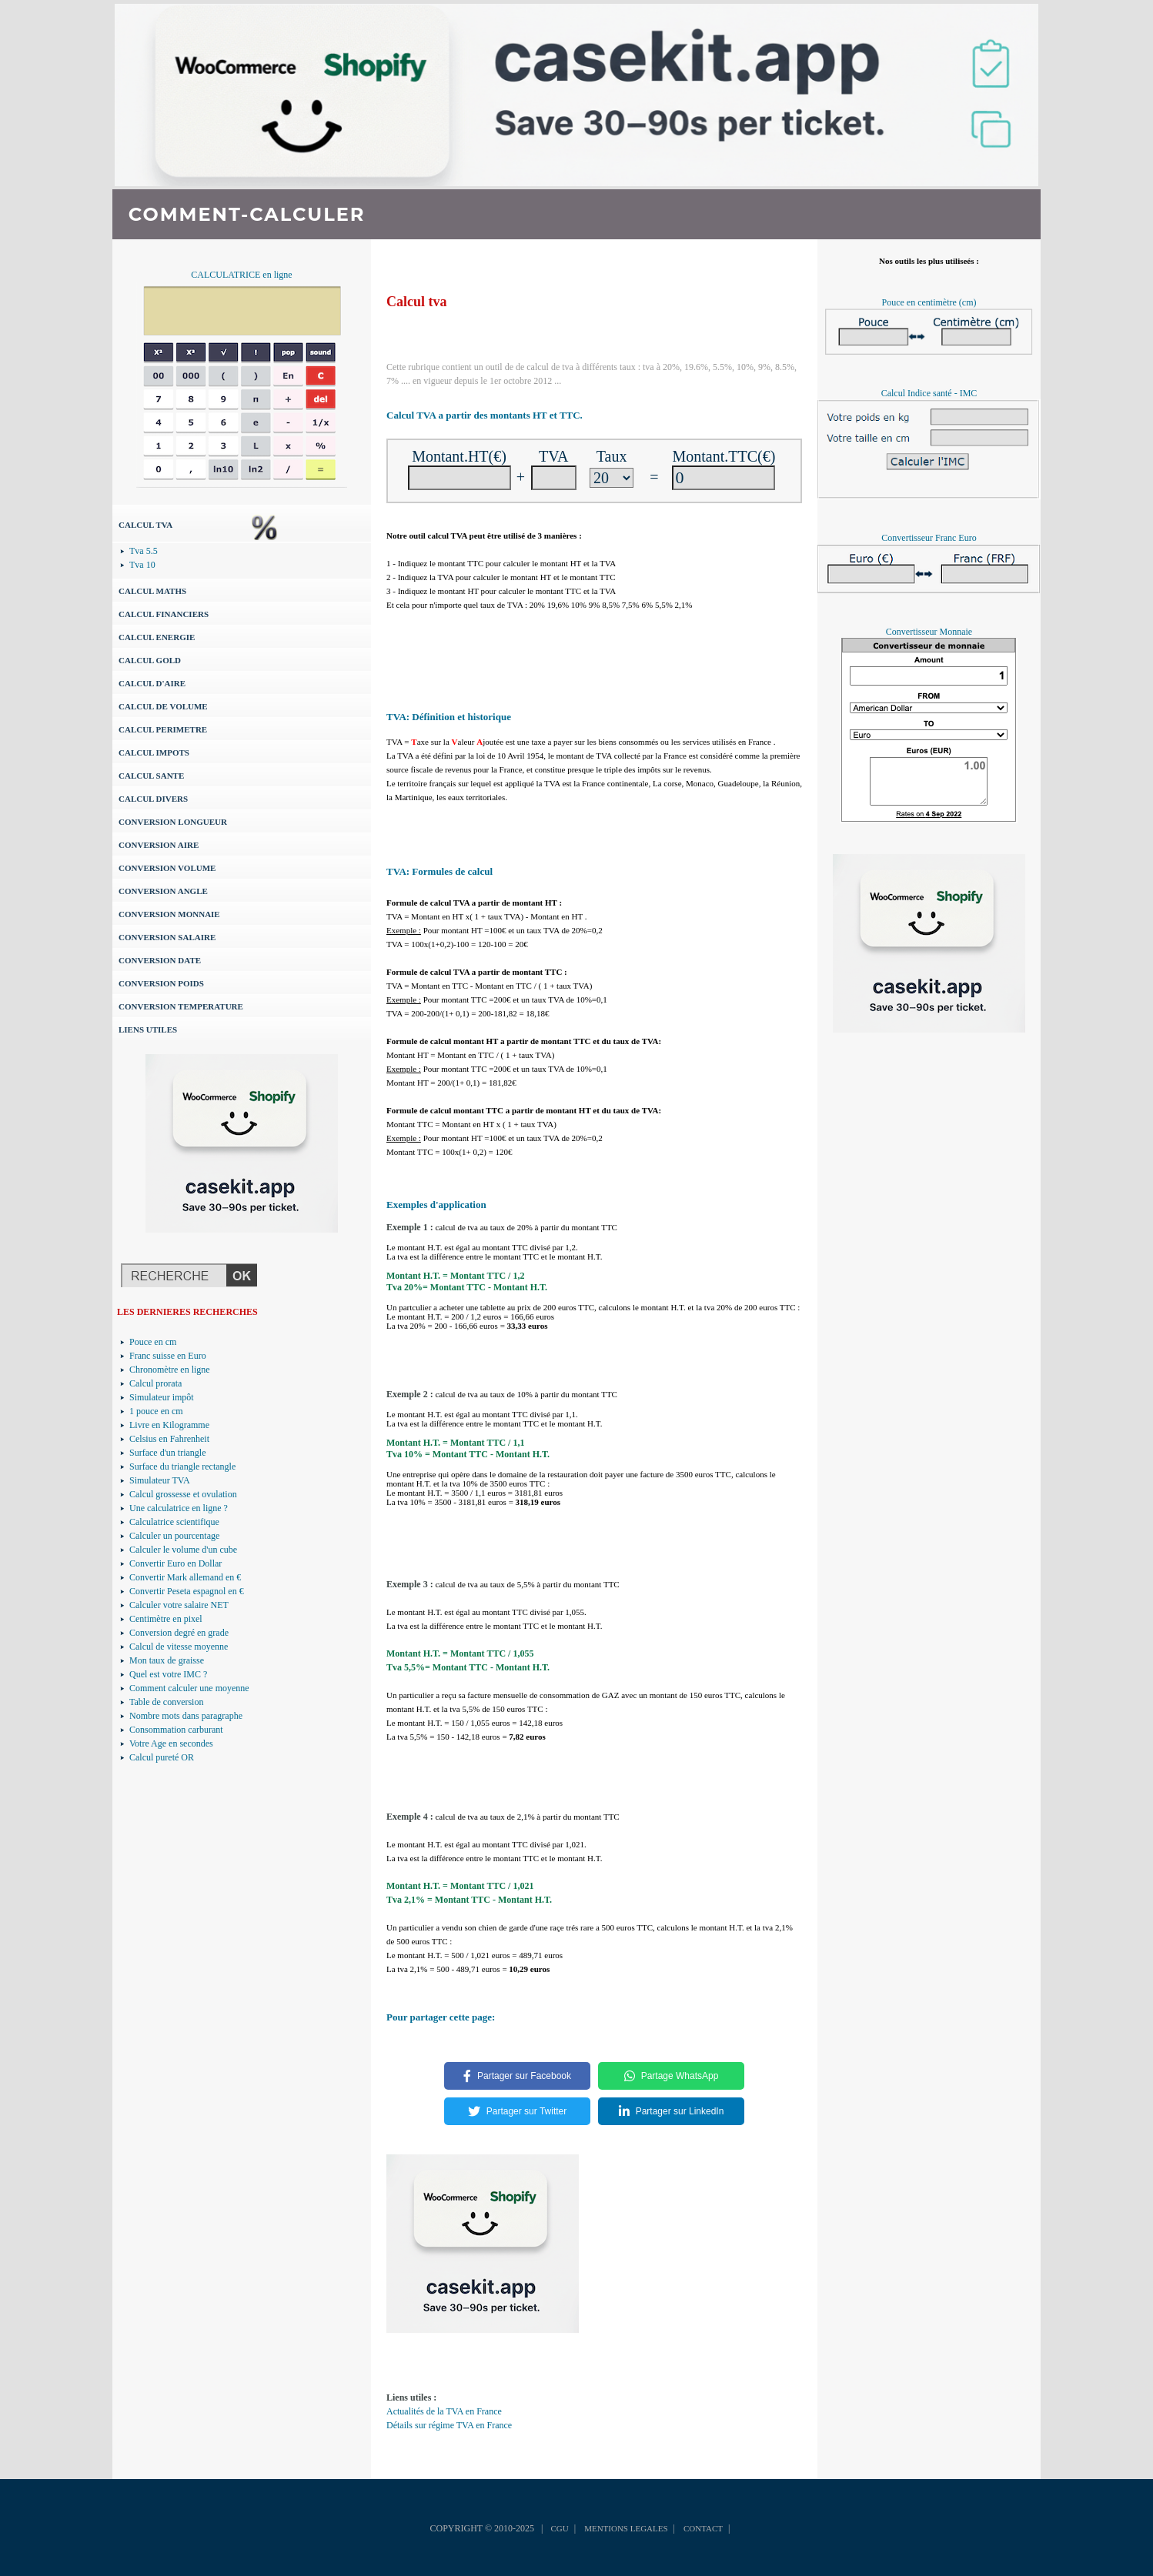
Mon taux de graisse (166, 1660)
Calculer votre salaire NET (179, 1605)
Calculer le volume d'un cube (183, 1549)
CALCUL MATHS (152, 591)
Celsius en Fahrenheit (169, 1438)
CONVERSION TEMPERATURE (181, 1006)
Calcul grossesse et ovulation (183, 1494)
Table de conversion (166, 1702)
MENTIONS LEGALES (625, 2528)
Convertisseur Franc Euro (928, 537)
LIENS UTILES (148, 1029)
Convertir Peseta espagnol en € (186, 1591)
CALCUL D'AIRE (152, 683)
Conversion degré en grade (179, 1632)
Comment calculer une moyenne (189, 1688)
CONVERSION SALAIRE (167, 937)
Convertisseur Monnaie (929, 631)
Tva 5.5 (143, 551)
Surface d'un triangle (167, 1452)
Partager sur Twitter (517, 2111)
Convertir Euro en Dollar (175, 1563)
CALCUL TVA (145, 524)
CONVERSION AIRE (159, 844)
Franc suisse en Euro (167, 1355)
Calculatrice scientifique (174, 1522)
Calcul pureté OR (161, 1757)
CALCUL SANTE (151, 775)
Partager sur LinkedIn (671, 2111)
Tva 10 (142, 564)
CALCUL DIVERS (153, 798)
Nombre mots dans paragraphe (185, 1715)
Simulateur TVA (159, 1480)
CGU (559, 2528)
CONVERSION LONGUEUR (173, 821)
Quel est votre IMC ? (168, 1674)
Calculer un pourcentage (174, 1535)
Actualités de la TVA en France (444, 2411)
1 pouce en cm (156, 1411)
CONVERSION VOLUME (167, 868)
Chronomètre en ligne (169, 1369)
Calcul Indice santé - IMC (929, 393)
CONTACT (703, 2528)
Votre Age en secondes (171, 1743)
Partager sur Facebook (517, 2076)
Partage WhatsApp (671, 2076)
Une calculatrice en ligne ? (178, 1508)
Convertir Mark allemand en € (185, 1577)
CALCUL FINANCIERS (164, 614)
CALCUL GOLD (150, 660)
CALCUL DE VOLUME (163, 706)
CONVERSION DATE (160, 960)
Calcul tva (416, 301)
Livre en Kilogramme (169, 1425)
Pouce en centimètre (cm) (929, 302)
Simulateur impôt (161, 1397)
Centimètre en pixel (165, 1618)
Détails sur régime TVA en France (449, 2425)
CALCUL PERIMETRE (163, 729)
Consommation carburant (176, 1729)
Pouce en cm (152, 1341)
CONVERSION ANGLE (163, 891)
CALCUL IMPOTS (154, 752)
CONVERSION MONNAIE (169, 914)
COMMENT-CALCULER (247, 214)
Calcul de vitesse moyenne (178, 1646)
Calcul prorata (155, 1383)
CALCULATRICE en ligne (241, 274)
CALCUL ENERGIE (157, 637)
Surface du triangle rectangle (182, 1466)
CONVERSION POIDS (161, 983)
